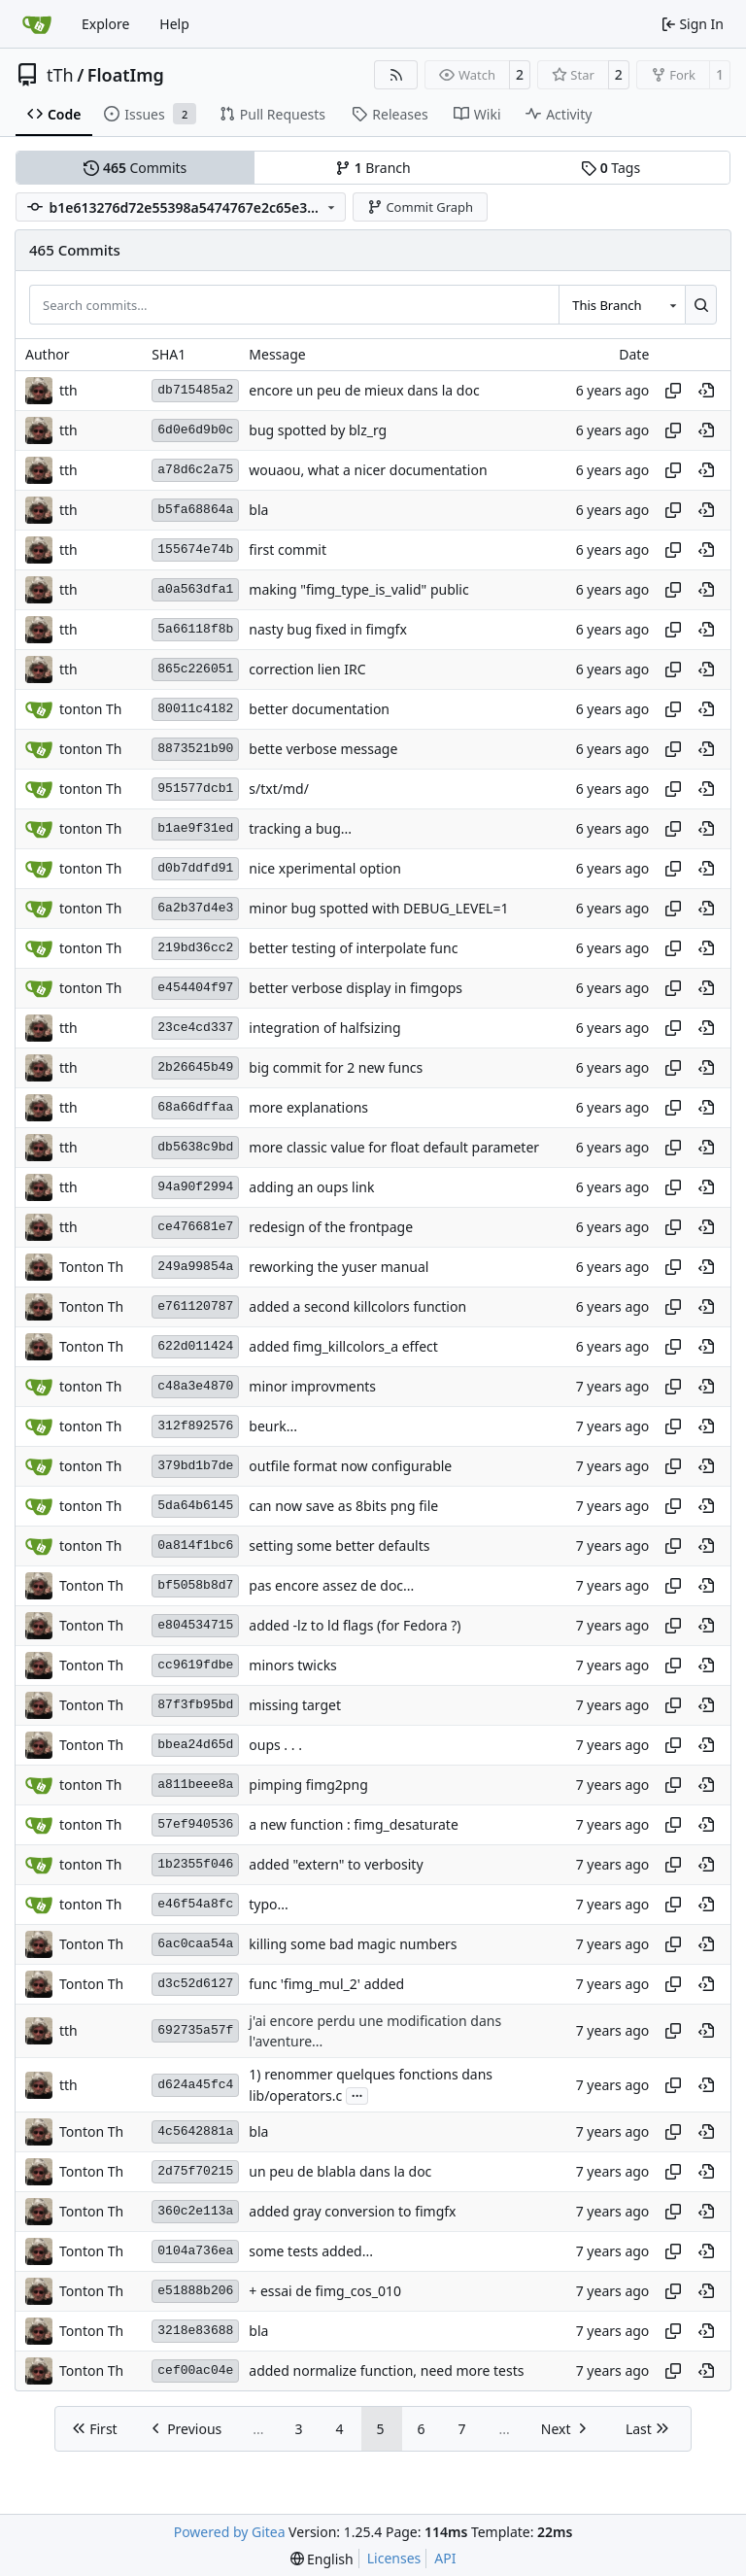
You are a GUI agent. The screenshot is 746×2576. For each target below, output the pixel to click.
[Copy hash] (673, 390)
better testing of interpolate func (353, 948)
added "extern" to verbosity (336, 1864)
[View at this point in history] (706, 390)
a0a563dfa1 (195, 589)
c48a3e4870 (195, 1386)
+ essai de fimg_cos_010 (325, 2291)
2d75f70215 (195, 2171)
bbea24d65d (195, 1744)
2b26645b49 (195, 1067)
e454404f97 (195, 987)
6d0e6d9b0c (195, 430)
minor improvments (312, 1386)
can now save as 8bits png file (343, 1505)
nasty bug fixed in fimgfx (328, 629)
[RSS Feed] (396, 74)
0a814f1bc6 (195, 1545)
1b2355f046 (195, 1864)
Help (174, 24)
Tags (610, 167)
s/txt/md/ (279, 788)
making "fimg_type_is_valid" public (358, 589)
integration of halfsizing (324, 1027)
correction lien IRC (307, 669)
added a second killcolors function (357, 1306)
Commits (135, 167)
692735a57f (195, 2030)
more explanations (308, 1107)
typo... (268, 1904)
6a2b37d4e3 (195, 908)
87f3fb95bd (195, 1705)
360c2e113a (195, 2211)
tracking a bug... (300, 828)
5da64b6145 (195, 1505)
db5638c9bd (195, 1147)
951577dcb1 (195, 788)
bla (258, 509)
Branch (373, 167)
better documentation (319, 709)
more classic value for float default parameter (394, 1147)
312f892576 (195, 1426)
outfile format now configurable (350, 1466)
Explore (105, 24)
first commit (287, 549)
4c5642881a (195, 2131)
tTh (60, 75)
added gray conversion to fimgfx (352, 2211)
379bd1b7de (195, 1466)
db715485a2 (195, 390)
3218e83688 (195, 2330)
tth (68, 390)
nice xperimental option (325, 868)
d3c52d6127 (195, 1983)
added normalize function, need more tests (386, 2370)
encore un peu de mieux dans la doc (364, 390)
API (445, 2558)
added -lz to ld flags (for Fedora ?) (354, 1625)
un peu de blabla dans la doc (340, 2171)
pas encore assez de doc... (331, 1585)
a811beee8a (195, 1784)
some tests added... (311, 2251)
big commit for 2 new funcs (336, 1067)
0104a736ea (195, 2251)
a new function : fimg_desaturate (353, 1824)
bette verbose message (323, 748)
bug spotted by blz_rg (318, 430)
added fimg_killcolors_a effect (343, 1346)
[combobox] (622, 304)
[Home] (37, 24)
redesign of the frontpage (331, 1227)
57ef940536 (195, 1824)
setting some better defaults (339, 1545)
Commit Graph (420, 207)
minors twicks (293, 1665)
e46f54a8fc (195, 1904)
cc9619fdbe (195, 1665)
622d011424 (195, 1346)
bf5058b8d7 (195, 1585)
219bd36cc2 (195, 948)
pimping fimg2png (308, 1784)
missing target (295, 1705)
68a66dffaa (195, 1107)
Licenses (394, 2558)
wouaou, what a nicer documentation (368, 470)
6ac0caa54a (195, 1944)
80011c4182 (195, 709)
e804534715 (195, 1625)
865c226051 (195, 669)
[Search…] (701, 304)
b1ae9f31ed (195, 828)
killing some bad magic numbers (353, 1944)
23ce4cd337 (195, 1027)
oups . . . (275, 1744)
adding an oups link (311, 1187)
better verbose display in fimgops (355, 988)
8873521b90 (195, 748)
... (357, 2094)
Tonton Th (91, 1266)
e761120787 (195, 1306)
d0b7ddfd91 (195, 868)
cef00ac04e (195, 2370)
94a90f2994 (195, 1187)
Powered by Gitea (230, 2532)
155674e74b (195, 549)
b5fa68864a (195, 509)
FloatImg (125, 75)
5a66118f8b (195, 629)
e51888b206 (195, 2291)
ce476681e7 (195, 1226)
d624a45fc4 (195, 2085)
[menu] (322, 2559)
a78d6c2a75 (195, 470)
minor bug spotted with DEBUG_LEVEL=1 (378, 908)
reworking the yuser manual (338, 1266)
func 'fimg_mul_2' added (326, 1984)
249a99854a (195, 1266)
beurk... (273, 1426)
